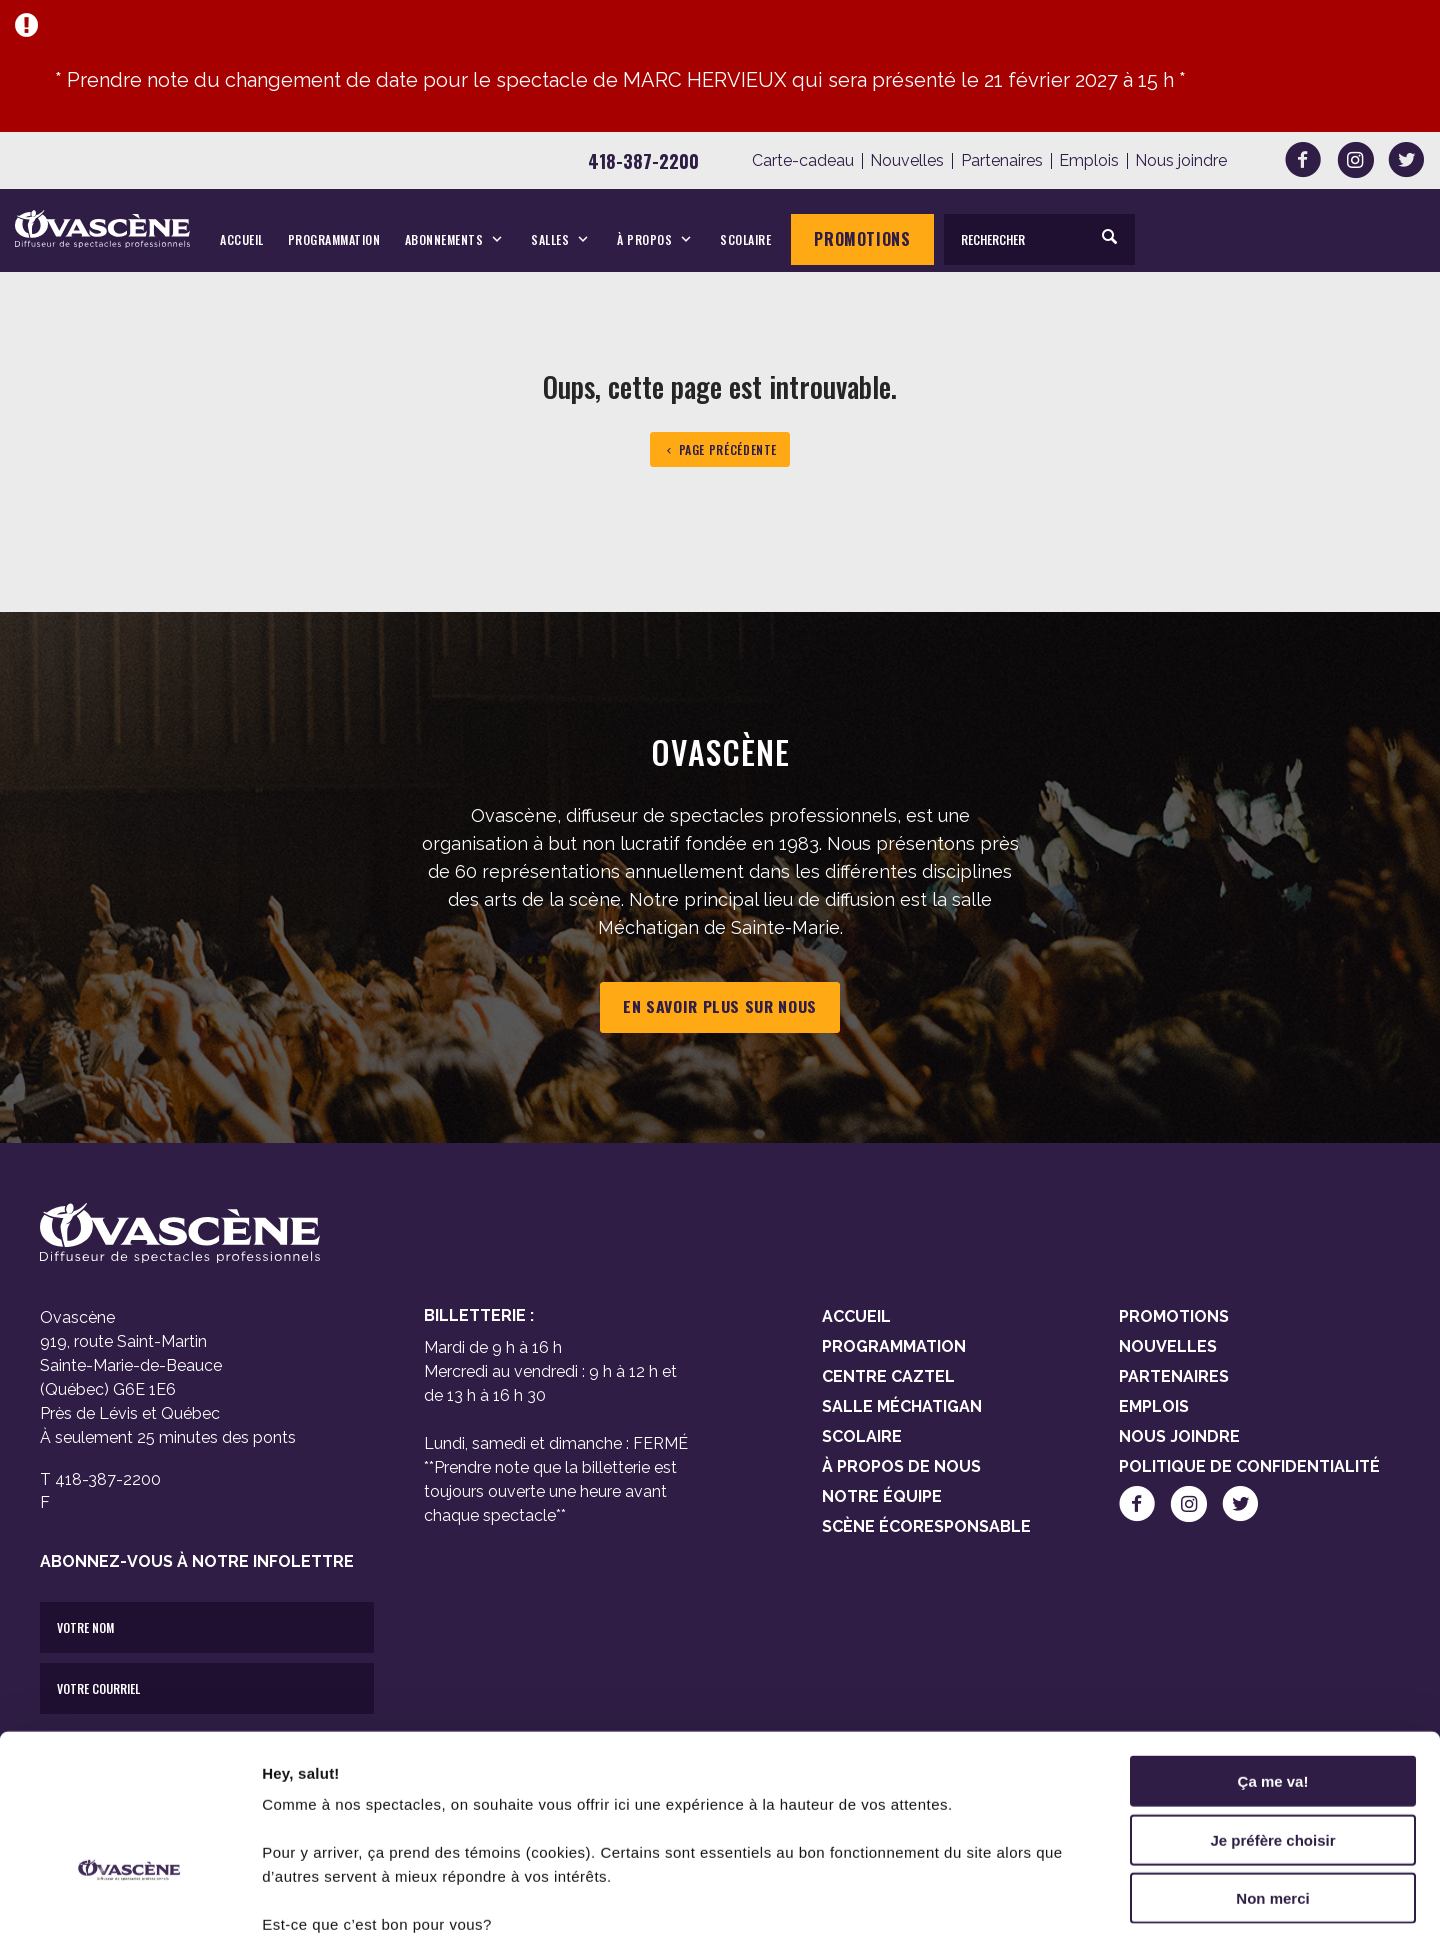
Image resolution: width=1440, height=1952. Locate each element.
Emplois (1089, 161)
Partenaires (1002, 161)
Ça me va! (1273, 1664)
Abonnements (444, 239)
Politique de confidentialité (1249, 1466)
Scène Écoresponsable (926, 1526)
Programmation (334, 239)
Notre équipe (882, 1496)
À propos (644, 239)
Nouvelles (907, 161)
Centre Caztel (888, 1376)
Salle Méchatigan (902, 1406)
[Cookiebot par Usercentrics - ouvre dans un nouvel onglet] (129, 1913)
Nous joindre (1181, 161)
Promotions (862, 239)
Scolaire (745, 239)
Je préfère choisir (1272, 1723)
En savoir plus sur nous (720, 1007)
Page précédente (720, 449)
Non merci (1272, 1781)
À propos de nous (901, 1466)
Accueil (242, 239)
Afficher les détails (1101, 1912)
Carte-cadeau (803, 161)
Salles (550, 239)
